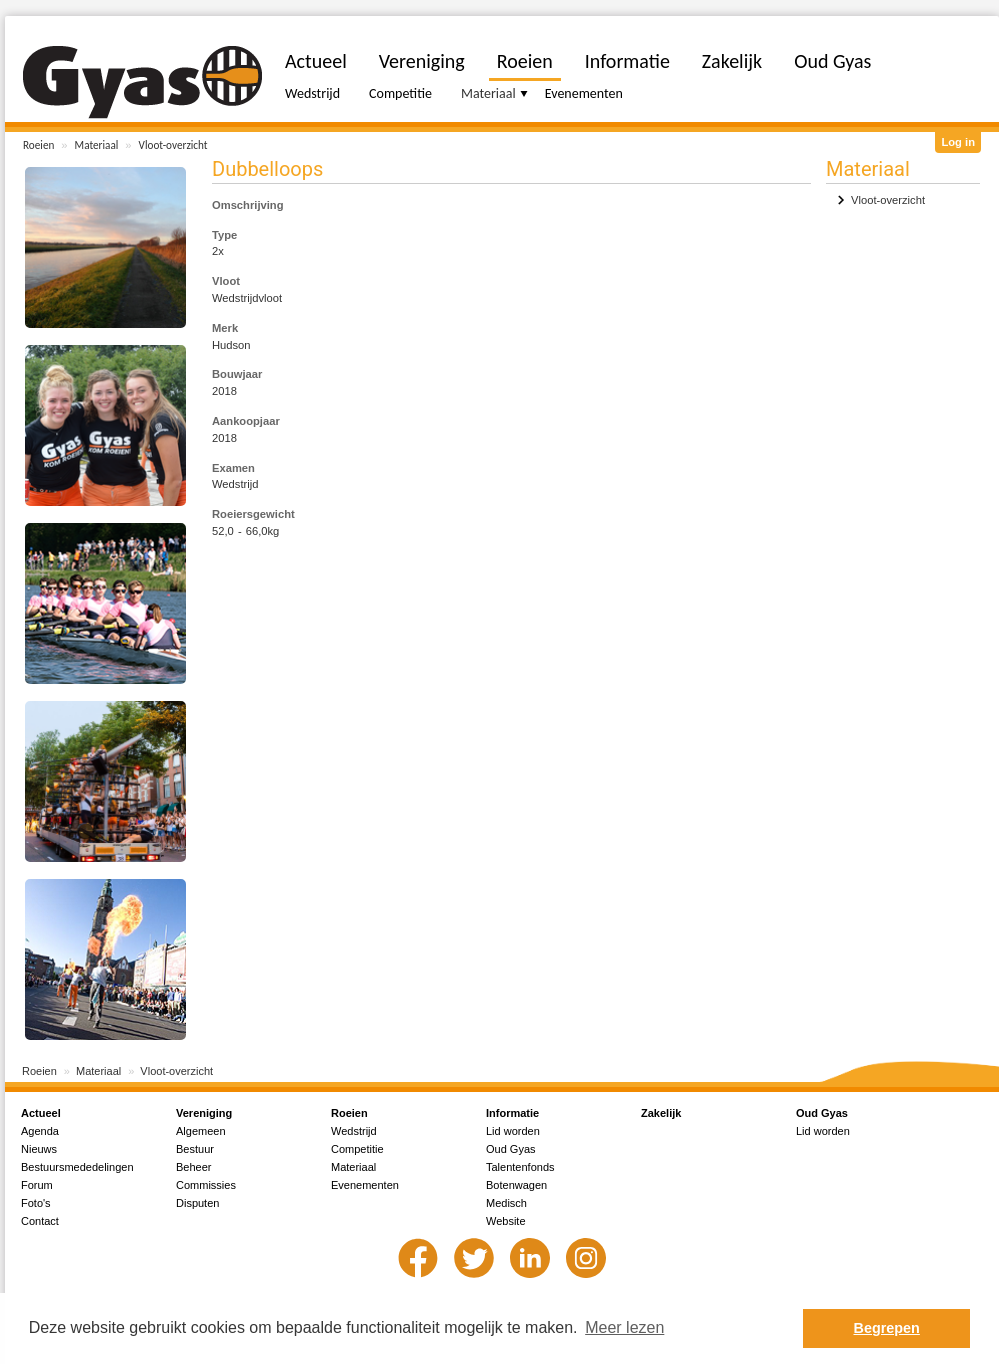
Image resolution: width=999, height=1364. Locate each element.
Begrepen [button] (887, 1328)
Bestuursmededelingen (77, 1167)
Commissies (206, 1185)
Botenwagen (516, 1185)
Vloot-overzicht (173, 145)
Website (506, 1221)
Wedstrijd (312, 93)
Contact (40, 1221)
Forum (37, 1185)
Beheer (193, 1167)
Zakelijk (732, 61)
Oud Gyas (832, 61)
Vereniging (422, 61)
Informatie (627, 61)
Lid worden (513, 1131)
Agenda (40, 1131)
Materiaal (97, 145)
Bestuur (195, 1149)
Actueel (316, 61)
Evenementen (584, 93)
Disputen (197, 1203)
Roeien (38, 145)
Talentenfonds (520, 1167)
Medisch (506, 1203)
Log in (958, 142)
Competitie (400, 93)
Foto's (36, 1203)
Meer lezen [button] (624, 1327)
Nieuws (39, 1149)
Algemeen (201, 1131)
